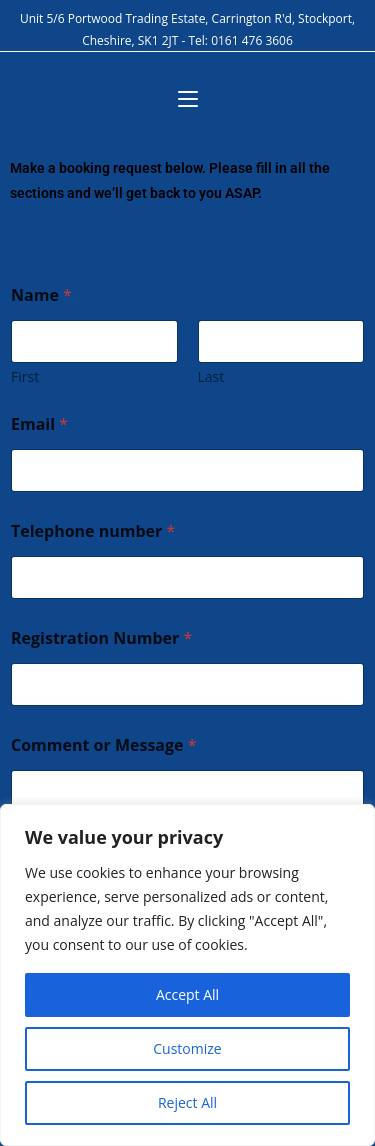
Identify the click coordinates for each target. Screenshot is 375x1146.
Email (39, 424)
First (25, 376)
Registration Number (101, 638)
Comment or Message (104, 745)
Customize (187, 1048)
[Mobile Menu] (188, 99)
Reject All (187, 1102)
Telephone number (93, 531)
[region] (187, 975)
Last (211, 376)
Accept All (187, 994)
